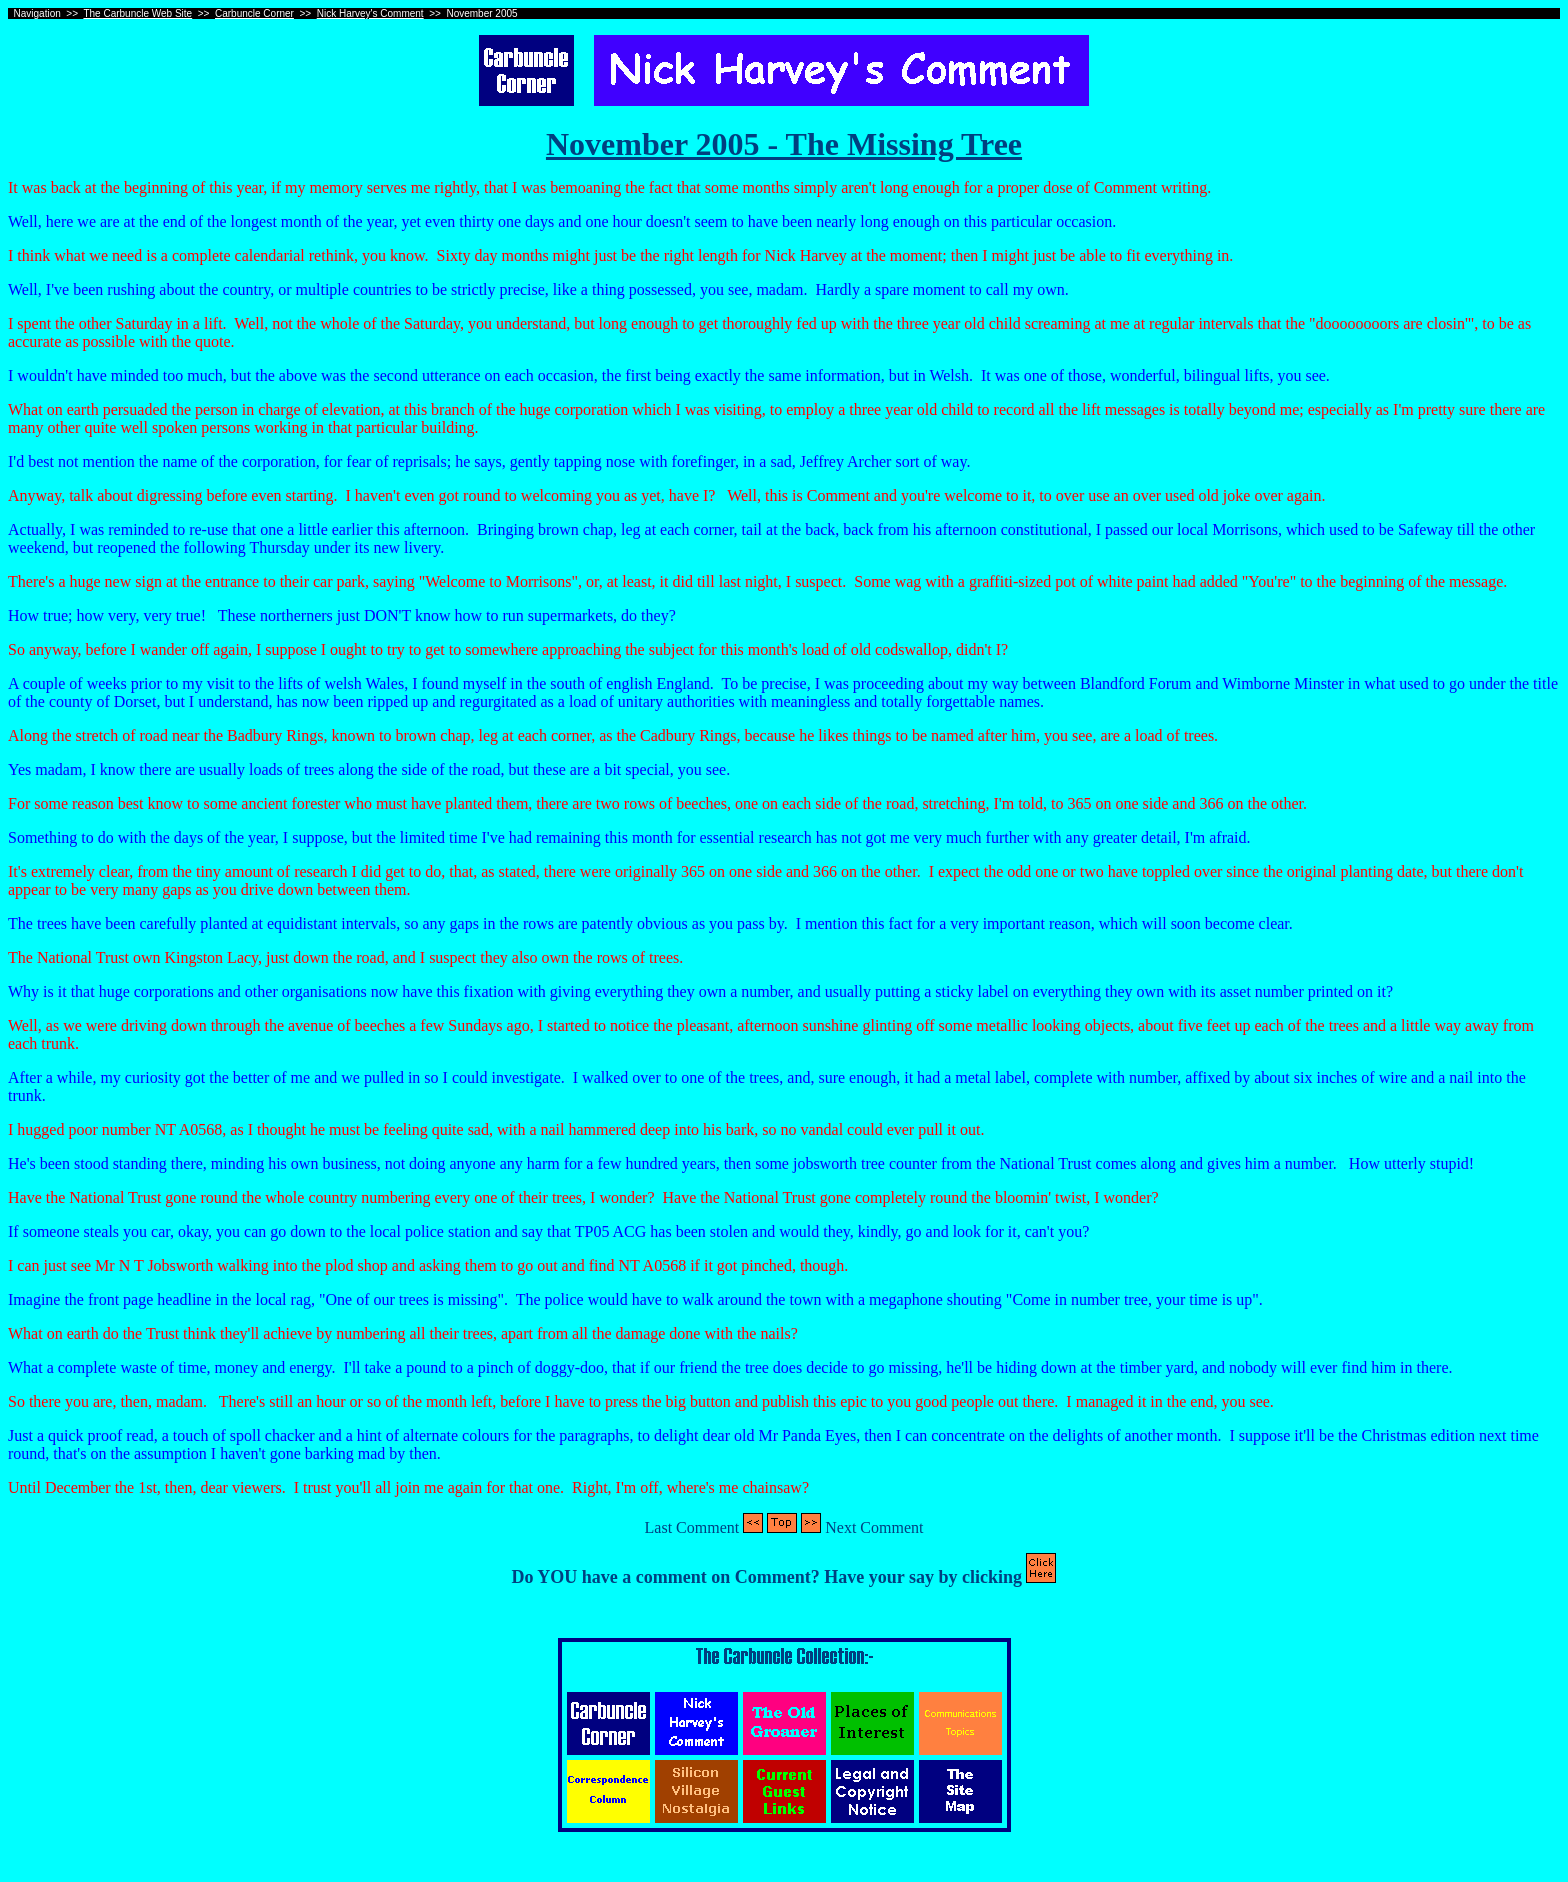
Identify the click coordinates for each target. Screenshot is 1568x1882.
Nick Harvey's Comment (370, 13)
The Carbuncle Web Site (137, 13)
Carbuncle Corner (254, 13)
